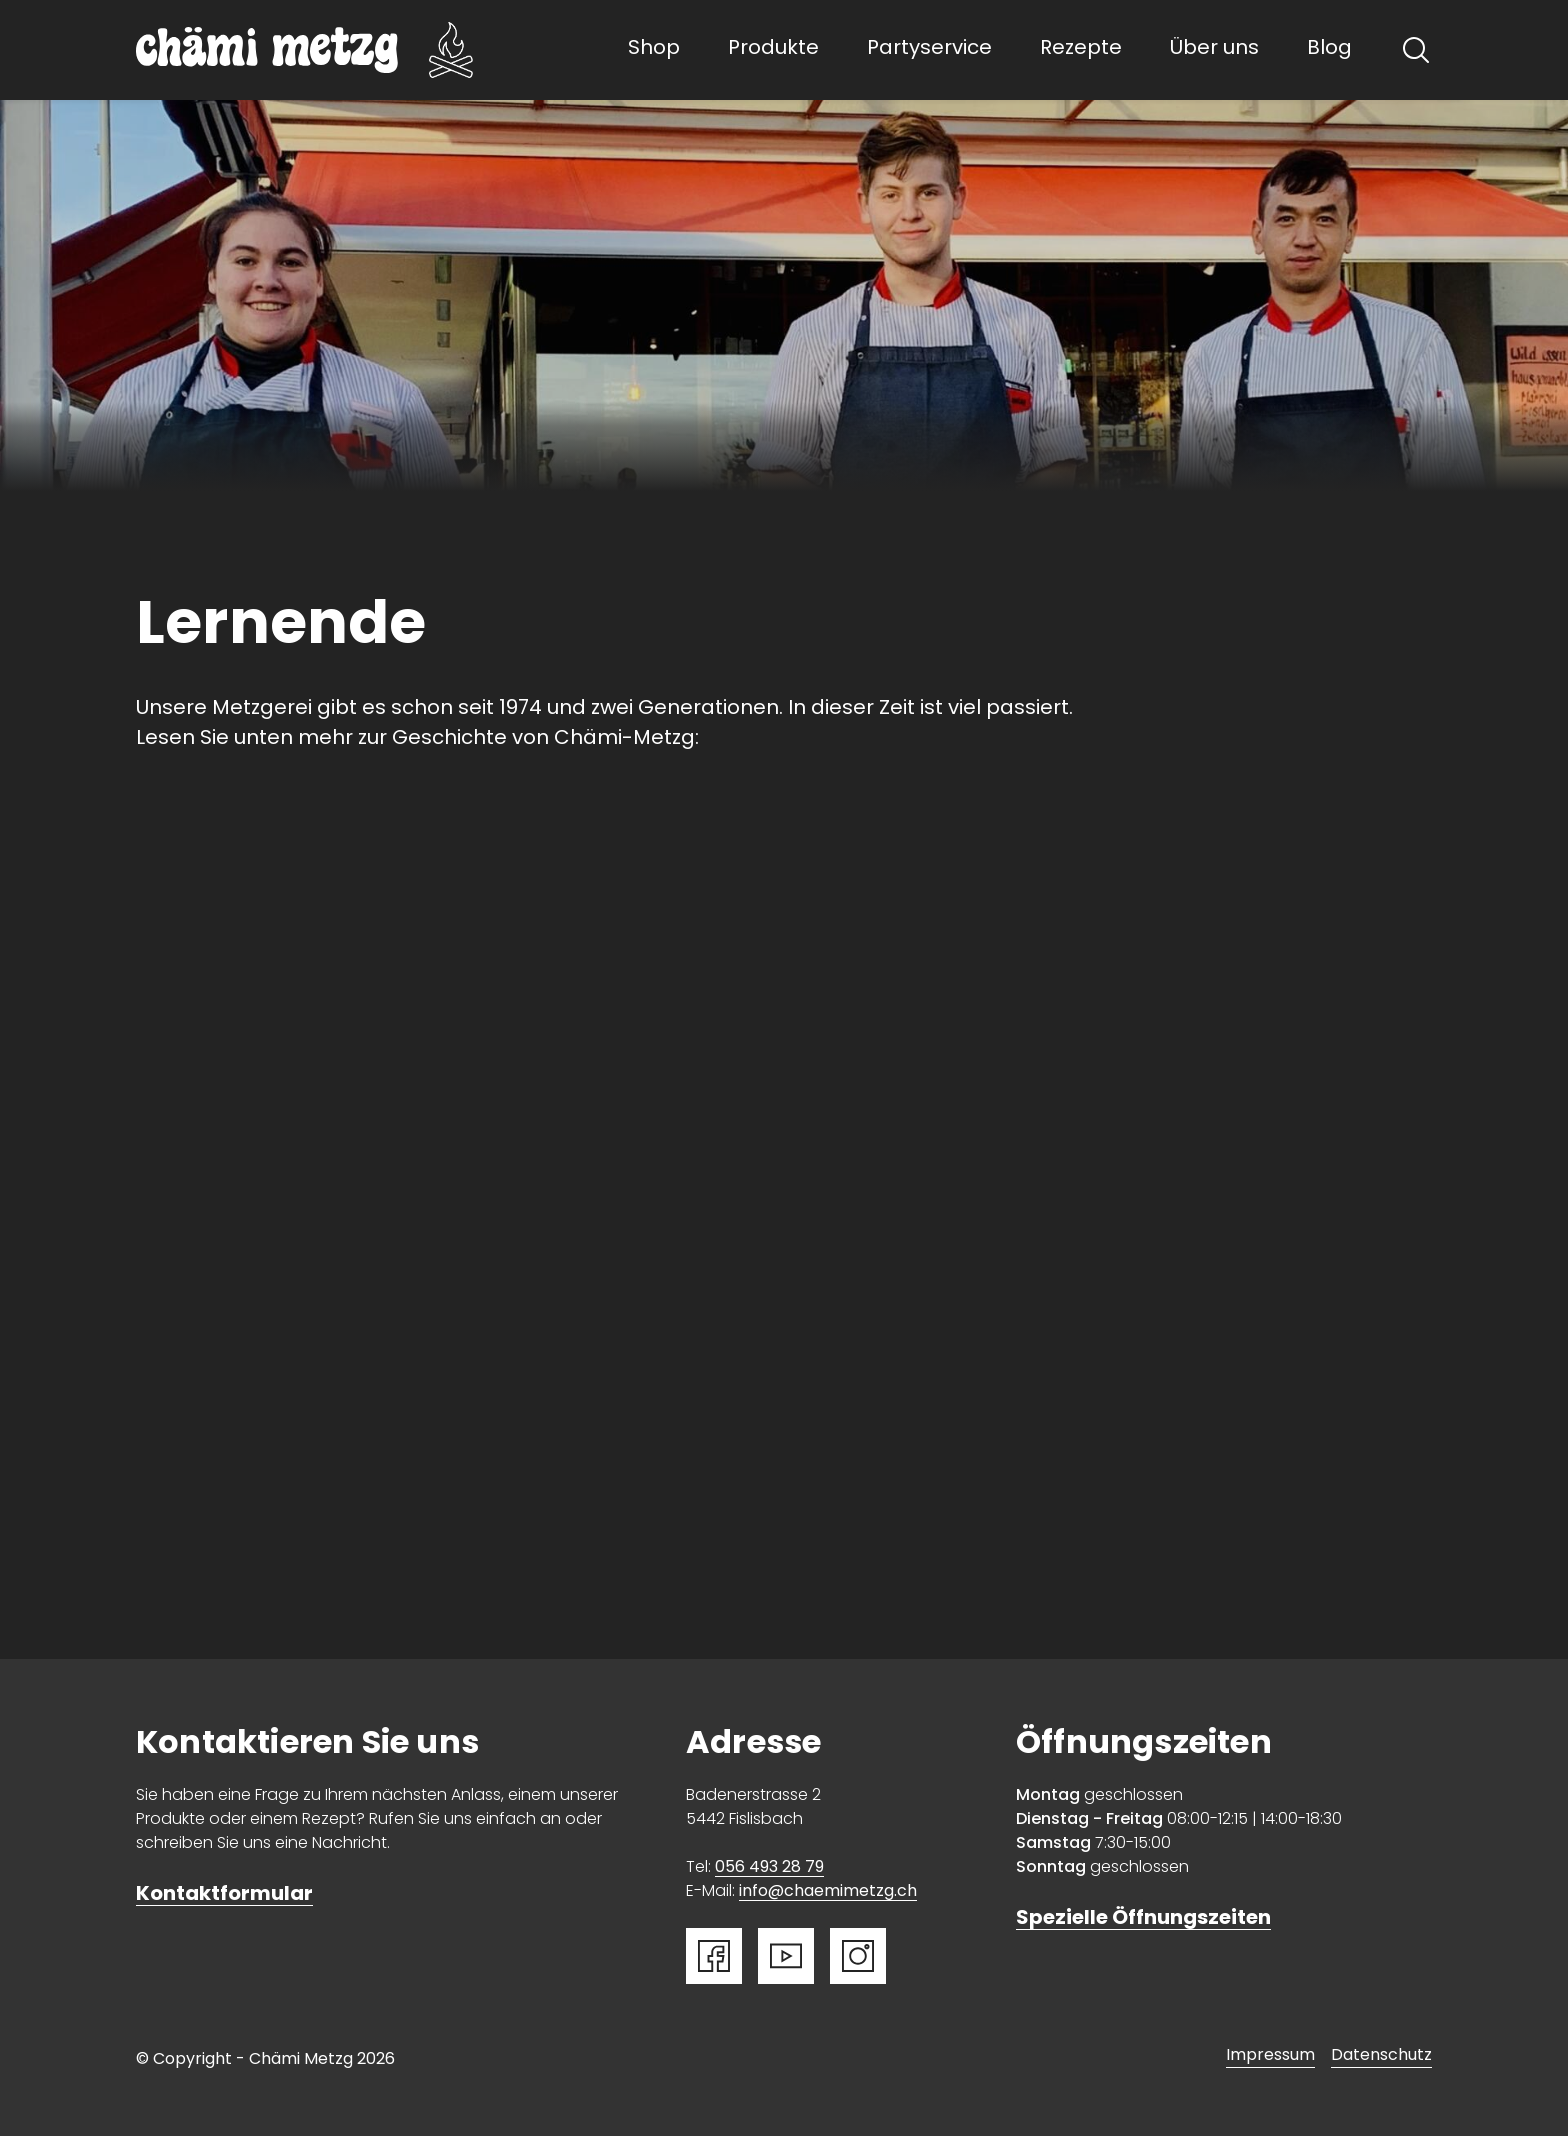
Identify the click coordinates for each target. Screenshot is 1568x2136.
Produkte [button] (773, 49)
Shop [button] (654, 49)
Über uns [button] (1214, 49)
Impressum (1270, 2056)
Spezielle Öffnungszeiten (1143, 1919)
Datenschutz (1381, 2056)
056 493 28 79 (769, 1868)
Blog (1329, 49)
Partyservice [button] (929, 49)
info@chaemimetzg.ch (828, 1892)
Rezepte (1081, 49)
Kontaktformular (224, 1895)
